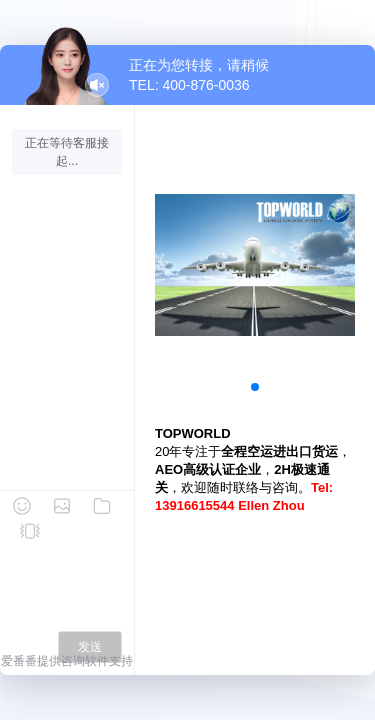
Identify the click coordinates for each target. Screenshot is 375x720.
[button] (255, 387)
